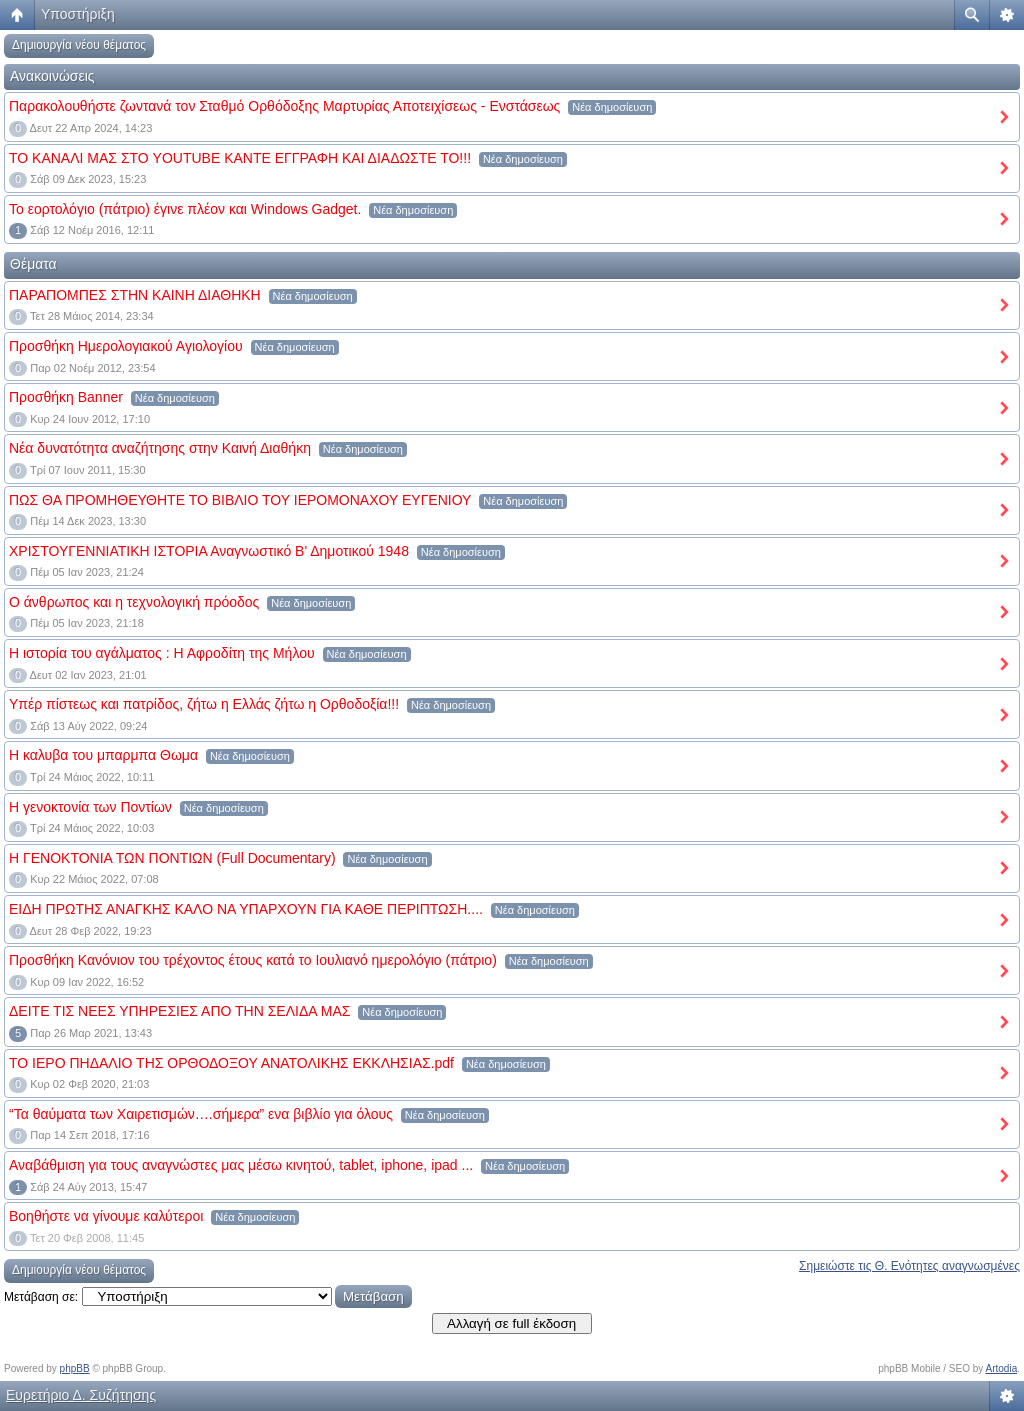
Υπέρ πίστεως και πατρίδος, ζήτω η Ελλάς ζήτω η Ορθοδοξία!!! (204, 704)
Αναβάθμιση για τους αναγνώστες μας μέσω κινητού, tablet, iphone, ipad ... (241, 1165)
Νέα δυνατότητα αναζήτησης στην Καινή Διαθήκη (160, 448)
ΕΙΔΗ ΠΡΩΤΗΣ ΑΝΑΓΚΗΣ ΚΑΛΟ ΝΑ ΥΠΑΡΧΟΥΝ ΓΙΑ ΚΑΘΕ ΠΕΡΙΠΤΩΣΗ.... (246, 909)
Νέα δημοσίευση (612, 107)
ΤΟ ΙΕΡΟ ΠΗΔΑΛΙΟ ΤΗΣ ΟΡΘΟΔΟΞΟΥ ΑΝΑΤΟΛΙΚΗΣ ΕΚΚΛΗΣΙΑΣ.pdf (231, 1063)
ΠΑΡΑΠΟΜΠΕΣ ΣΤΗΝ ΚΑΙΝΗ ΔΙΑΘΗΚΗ (135, 295)
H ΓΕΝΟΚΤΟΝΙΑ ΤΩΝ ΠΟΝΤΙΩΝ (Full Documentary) (172, 858)
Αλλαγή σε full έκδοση (511, 1323)
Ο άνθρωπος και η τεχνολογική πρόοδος (134, 602)
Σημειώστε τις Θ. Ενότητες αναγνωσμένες (909, 1266)
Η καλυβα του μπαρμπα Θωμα (103, 755)
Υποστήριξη (78, 14)
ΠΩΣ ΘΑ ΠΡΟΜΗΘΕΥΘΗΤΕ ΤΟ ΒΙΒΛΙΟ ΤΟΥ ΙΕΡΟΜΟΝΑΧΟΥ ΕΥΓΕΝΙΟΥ (240, 500)
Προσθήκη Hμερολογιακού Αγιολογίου (126, 346)
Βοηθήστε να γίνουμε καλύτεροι (106, 1216)
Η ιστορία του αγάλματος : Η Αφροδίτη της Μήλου (162, 653)
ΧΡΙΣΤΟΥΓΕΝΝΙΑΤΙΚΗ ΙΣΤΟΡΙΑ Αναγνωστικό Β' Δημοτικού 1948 (209, 551)
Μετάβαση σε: (41, 1297)
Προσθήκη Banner (66, 397)
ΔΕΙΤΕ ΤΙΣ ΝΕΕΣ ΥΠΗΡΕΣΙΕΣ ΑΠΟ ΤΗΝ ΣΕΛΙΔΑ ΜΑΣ (179, 1011)
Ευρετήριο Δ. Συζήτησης (81, 1395)
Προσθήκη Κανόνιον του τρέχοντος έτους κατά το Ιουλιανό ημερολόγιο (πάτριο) (253, 960)
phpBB (75, 1368)
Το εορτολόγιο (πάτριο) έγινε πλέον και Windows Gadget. (185, 209)
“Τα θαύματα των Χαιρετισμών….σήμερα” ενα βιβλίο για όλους (201, 1114)
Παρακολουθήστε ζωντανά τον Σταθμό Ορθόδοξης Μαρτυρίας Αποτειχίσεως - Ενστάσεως (284, 106)
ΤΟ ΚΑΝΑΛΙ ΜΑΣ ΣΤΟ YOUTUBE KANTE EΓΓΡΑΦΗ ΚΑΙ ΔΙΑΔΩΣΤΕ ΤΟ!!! (240, 158)
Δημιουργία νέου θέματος (79, 45)
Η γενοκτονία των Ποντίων (90, 807)
